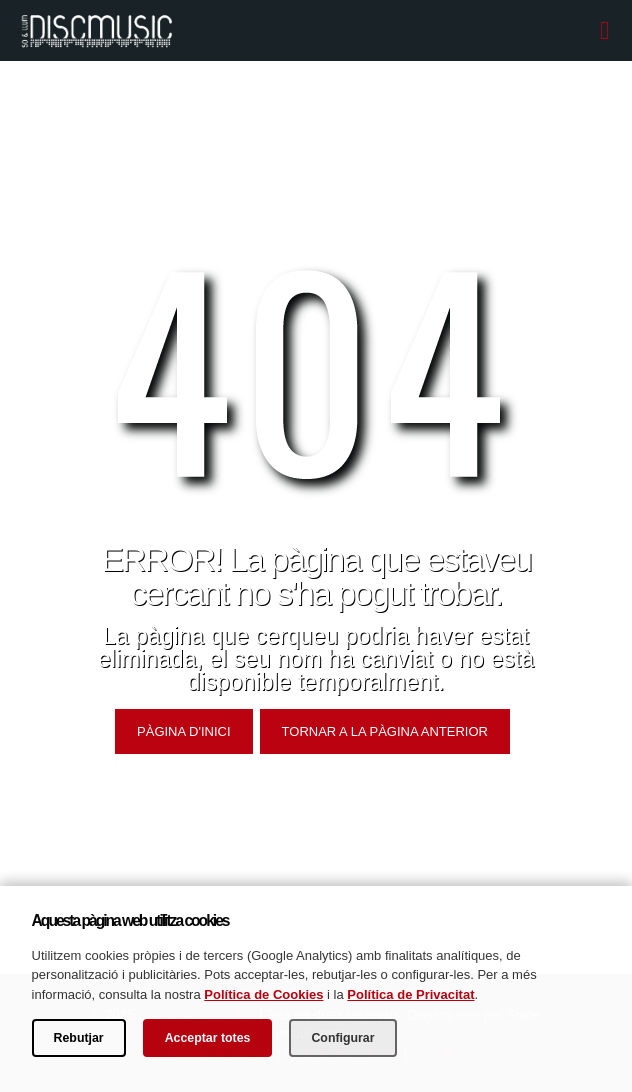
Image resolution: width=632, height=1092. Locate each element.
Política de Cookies (263, 994)
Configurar (342, 1038)
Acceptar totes (208, 1038)
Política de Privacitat (410, 994)
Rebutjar (79, 1038)
